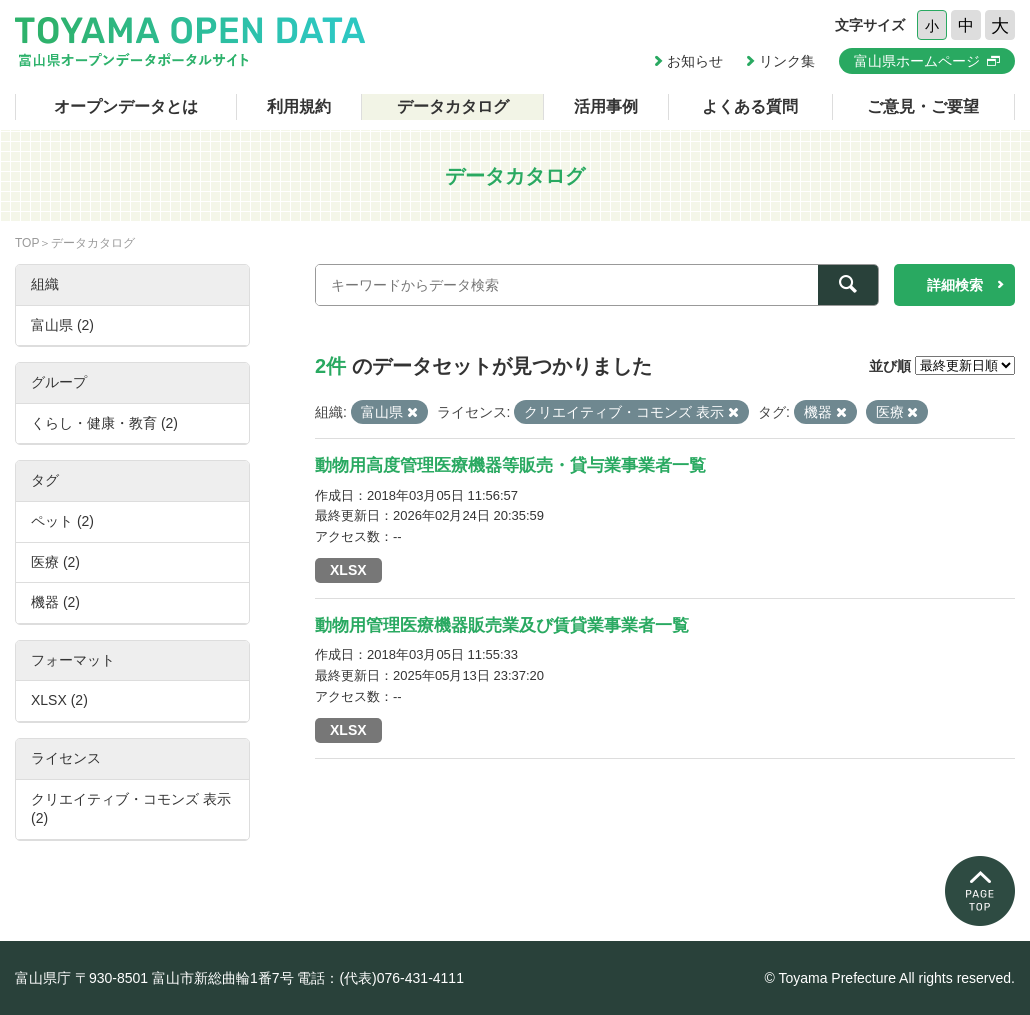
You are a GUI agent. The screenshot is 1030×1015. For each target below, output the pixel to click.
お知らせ (695, 61)
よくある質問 (750, 106)
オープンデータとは (126, 106)
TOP (27, 243)
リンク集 (787, 61)
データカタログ (453, 106)
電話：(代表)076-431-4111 (380, 978)
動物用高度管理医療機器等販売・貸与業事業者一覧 (510, 465)
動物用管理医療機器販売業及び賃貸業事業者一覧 (502, 625)
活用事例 (606, 106)
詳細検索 (955, 285)
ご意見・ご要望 (923, 106)
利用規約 (299, 106)
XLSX (348, 570)
